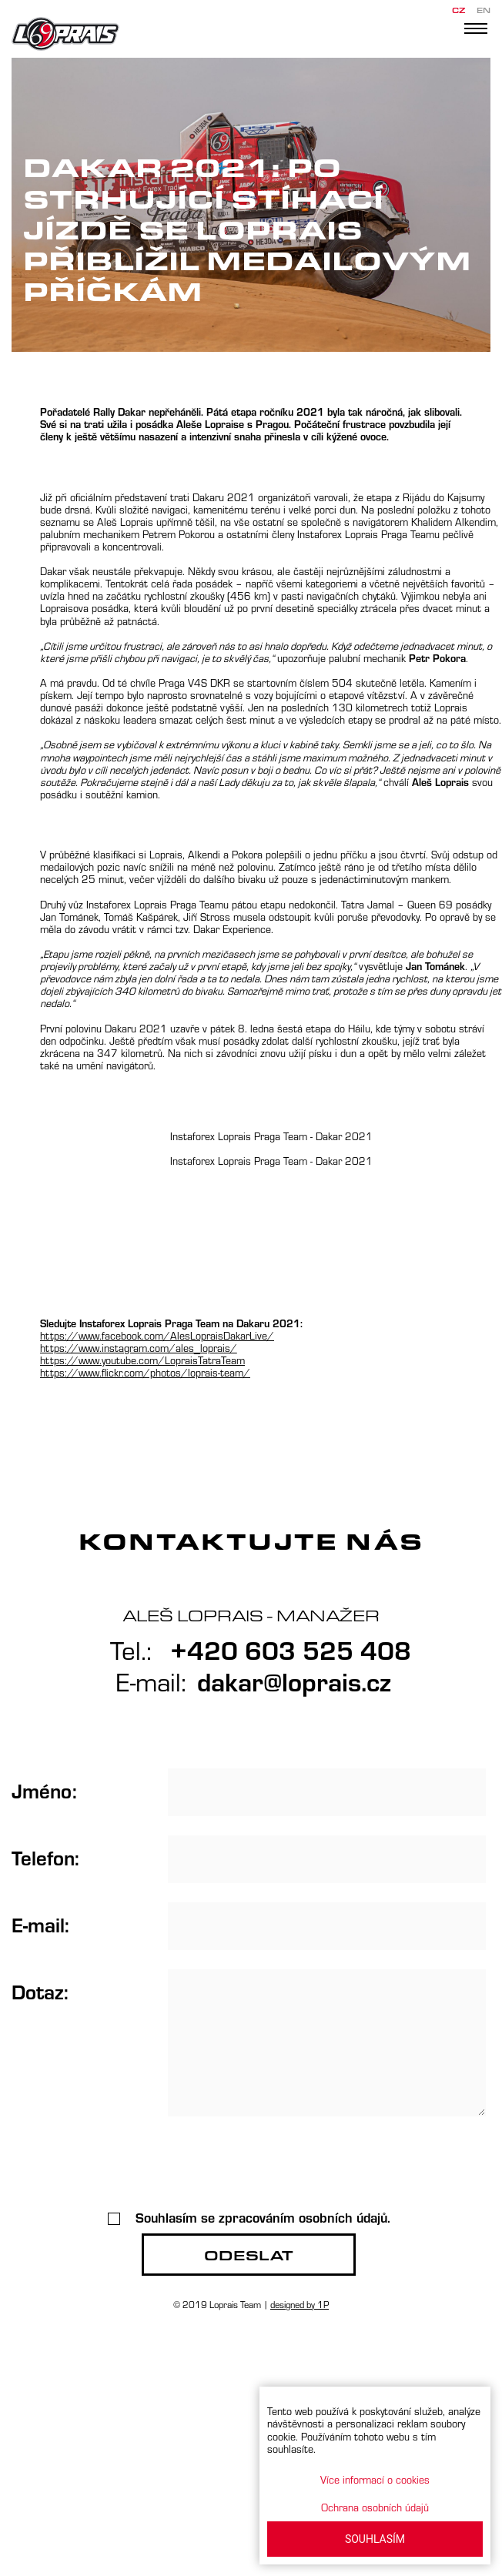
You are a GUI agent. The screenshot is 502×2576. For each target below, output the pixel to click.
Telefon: (45, 1857)
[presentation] (249, 2166)
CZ (458, 10)
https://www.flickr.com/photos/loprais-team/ (145, 1372)
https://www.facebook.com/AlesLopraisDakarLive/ (157, 1335)
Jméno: (44, 1790)
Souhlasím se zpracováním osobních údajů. (249, 2216)
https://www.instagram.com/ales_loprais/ (138, 1347)
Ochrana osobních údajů (375, 2507)
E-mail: (40, 1924)
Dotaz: (40, 1991)
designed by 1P (299, 2303)
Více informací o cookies (375, 2479)
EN (483, 10)
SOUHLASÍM (375, 2539)
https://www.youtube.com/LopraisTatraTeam (142, 1360)
